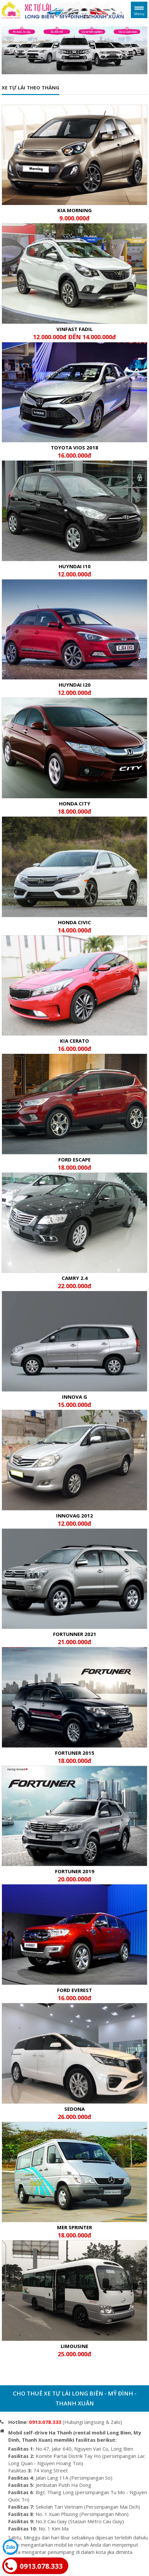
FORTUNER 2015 (74, 1756)
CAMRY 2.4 (74, 1281)
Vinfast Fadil (74, 333)
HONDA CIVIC (74, 926)
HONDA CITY (74, 807)
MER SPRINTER (74, 2231)
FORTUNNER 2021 (74, 1638)
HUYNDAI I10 (74, 570)
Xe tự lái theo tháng (30, 87)
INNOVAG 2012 (74, 1519)
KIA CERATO (74, 1044)
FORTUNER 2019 (74, 1875)
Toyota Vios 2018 (74, 451)
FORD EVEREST (74, 1994)
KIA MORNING (74, 214)
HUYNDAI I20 (74, 688)
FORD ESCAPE (74, 1163)
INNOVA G (74, 1400)
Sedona (74, 2112)
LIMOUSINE (74, 2350)
